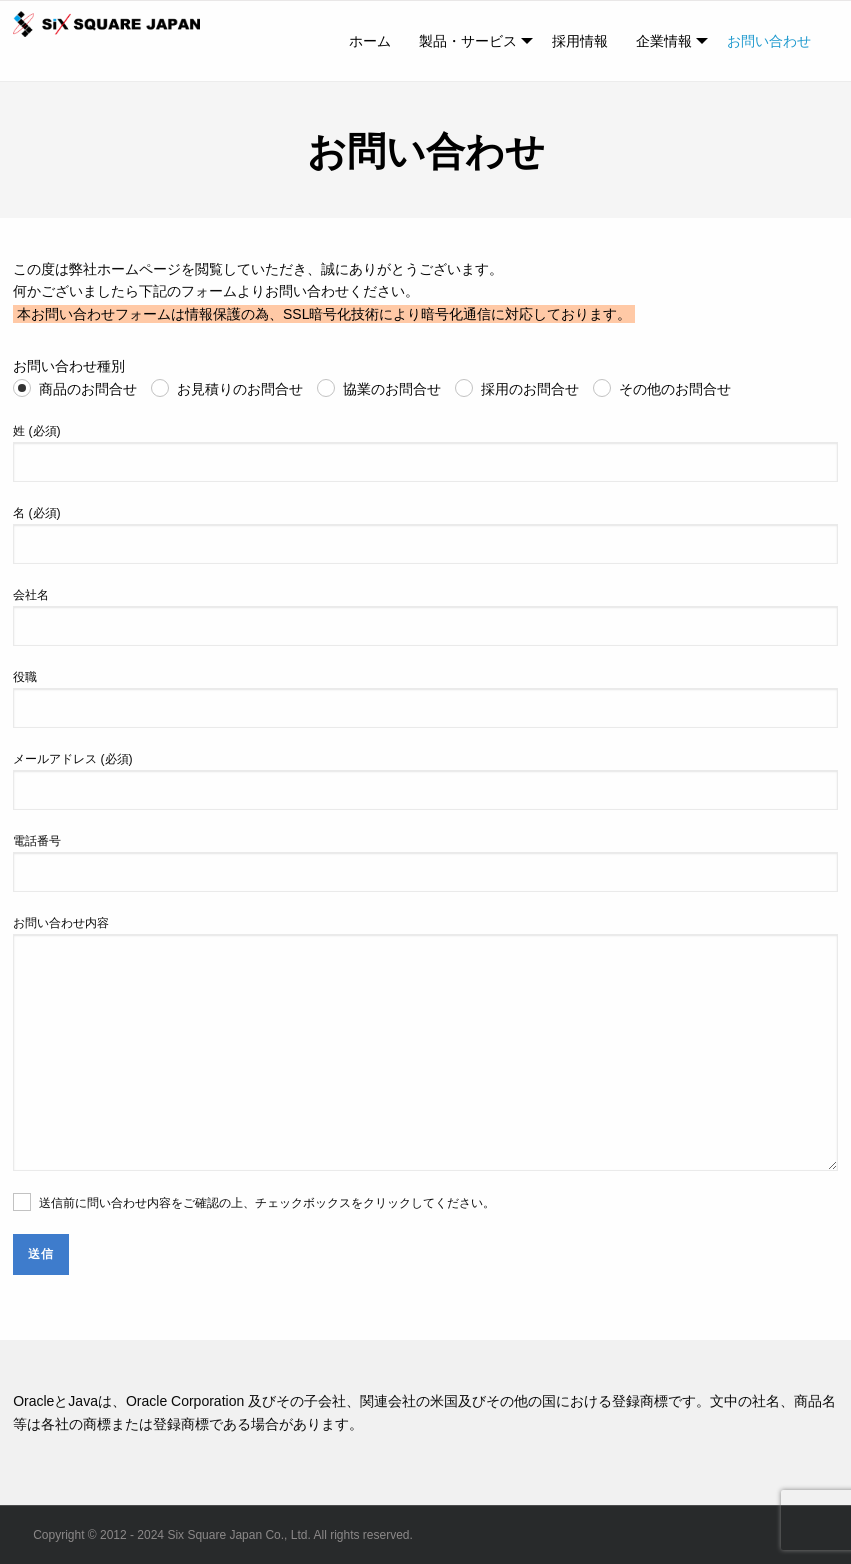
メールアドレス (425, 781)
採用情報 (580, 41)
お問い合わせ (769, 41)
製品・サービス (468, 41)
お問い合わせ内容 (425, 1043)
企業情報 (664, 41)
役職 (425, 699)
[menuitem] (370, 41)
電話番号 (425, 863)
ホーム (370, 41)
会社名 (425, 617)
